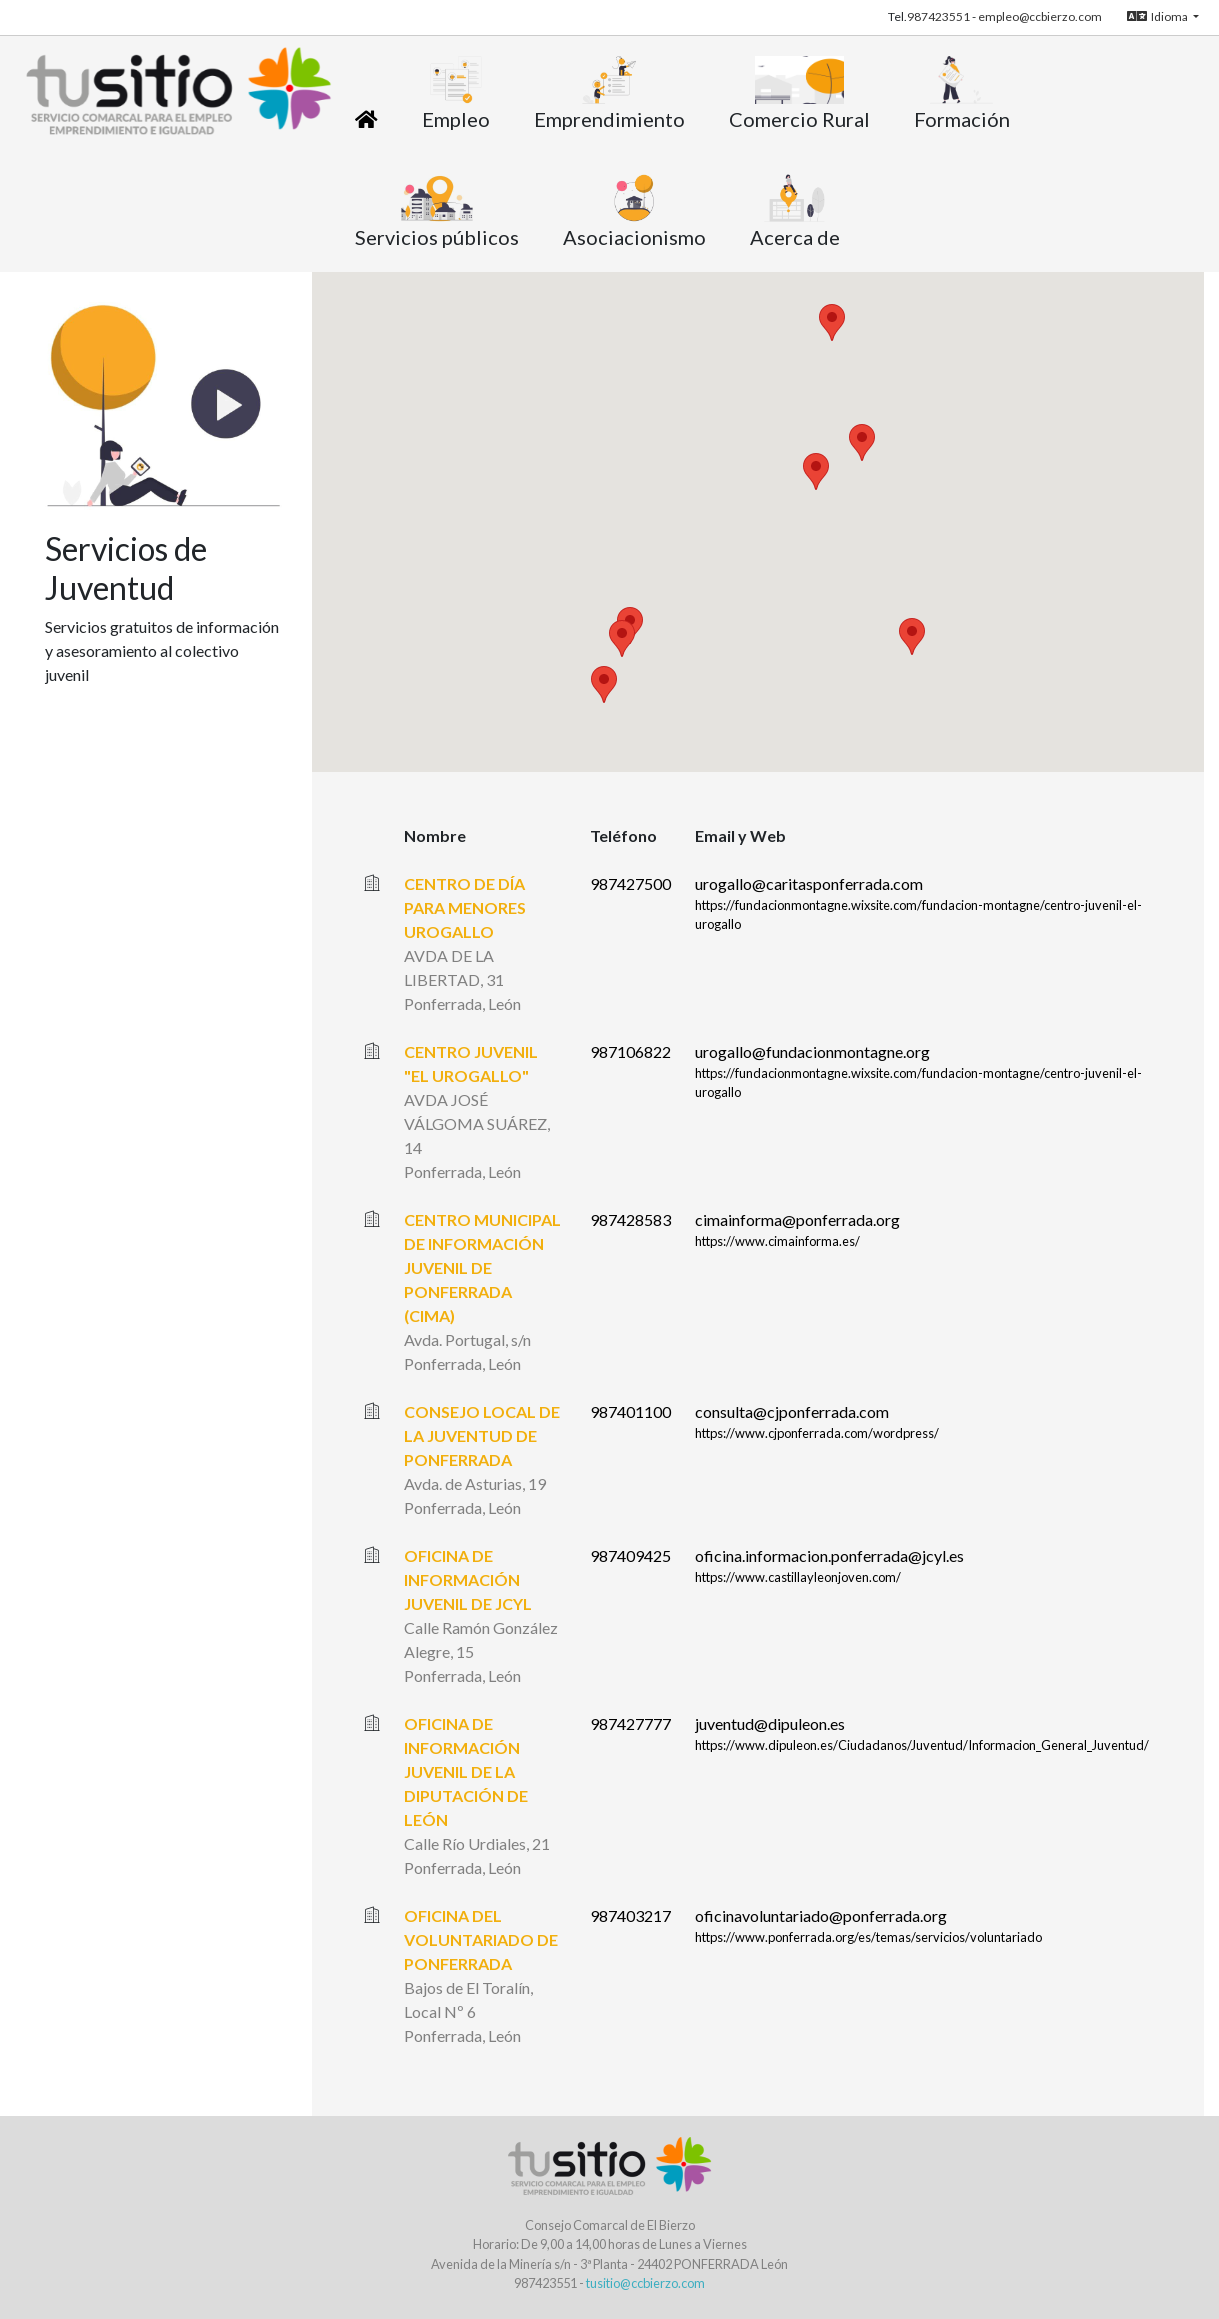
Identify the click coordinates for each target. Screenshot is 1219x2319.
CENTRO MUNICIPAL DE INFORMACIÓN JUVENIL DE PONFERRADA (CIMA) (482, 1267)
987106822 (630, 1051)
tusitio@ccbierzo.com (645, 2283)
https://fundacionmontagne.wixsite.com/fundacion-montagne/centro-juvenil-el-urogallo (918, 914)
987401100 (630, 1411)
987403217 (630, 1915)
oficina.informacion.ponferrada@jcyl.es (829, 1555)
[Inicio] (366, 119)
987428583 (630, 1219)
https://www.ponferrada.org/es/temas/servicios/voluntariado (868, 1937)
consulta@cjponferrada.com (792, 1411)
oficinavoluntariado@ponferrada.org (821, 1915)
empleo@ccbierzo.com (1040, 16)
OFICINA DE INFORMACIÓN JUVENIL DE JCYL (468, 1579)
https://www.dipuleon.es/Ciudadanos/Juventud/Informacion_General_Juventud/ (922, 1745)
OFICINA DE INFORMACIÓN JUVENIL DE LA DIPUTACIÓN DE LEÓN (466, 1771)
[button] (816, 471)
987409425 (630, 1555)
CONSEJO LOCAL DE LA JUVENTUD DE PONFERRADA (482, 1435)
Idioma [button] (1158, 16)
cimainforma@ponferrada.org (797, 1219)
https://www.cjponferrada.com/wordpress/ (817, 1433)
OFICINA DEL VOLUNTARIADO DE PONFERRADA (481, 1939)
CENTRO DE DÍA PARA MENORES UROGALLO (465, 907)
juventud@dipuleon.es (770, 1723)
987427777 (630, 1723)
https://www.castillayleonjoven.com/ (798, 1577)
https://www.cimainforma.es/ (777, 1241)
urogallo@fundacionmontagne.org (812, 1051)
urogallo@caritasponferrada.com (809, 883)
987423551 (938, 16)
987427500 (630, 883)
